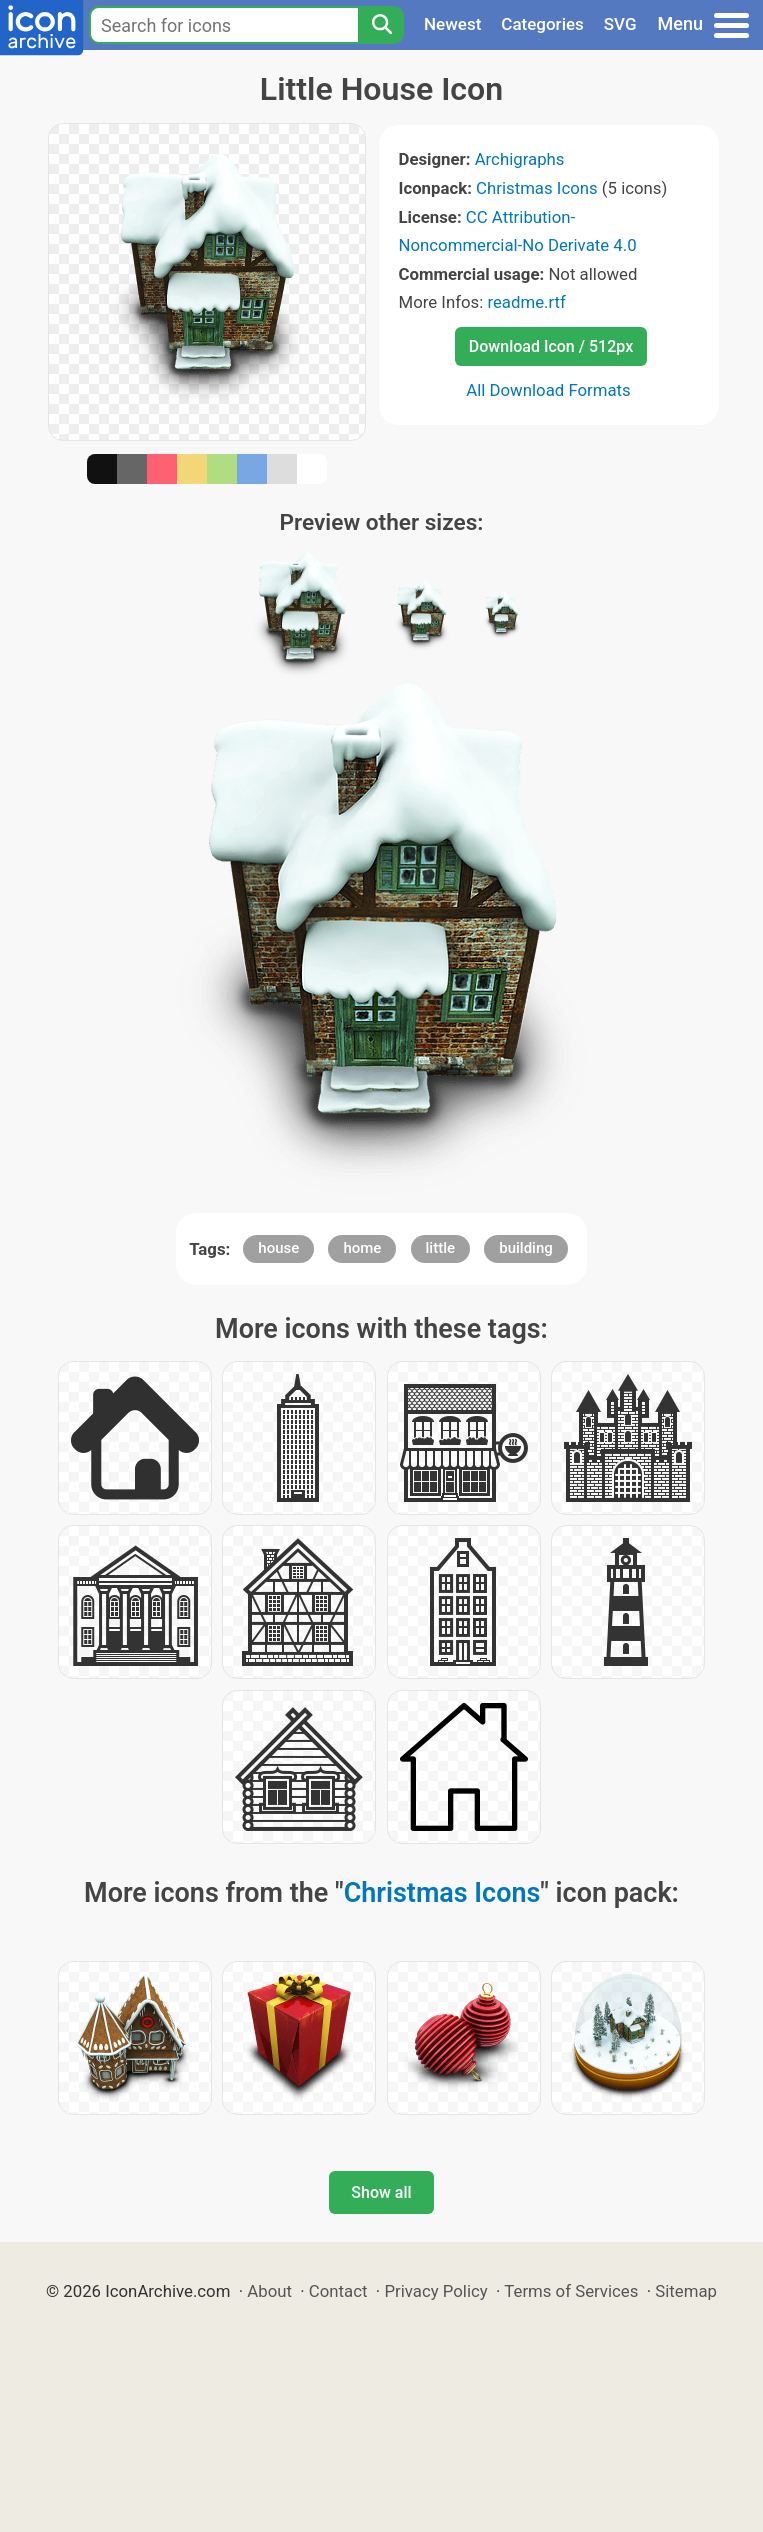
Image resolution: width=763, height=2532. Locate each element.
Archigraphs (520, 159)
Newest (452, 24)
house (278, 1248)
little (441, 1248)
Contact (338, 2291)
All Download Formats (548, 390)
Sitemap (686, 2291)
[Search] (381, 25)
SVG (620, 24)
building (526, 1248)
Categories (542, 24)
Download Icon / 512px (551, 346)
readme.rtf (526, 302)
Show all (381, 2192)
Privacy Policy (435, 2291)
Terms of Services (571, 2291)
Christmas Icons (537, 188)
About (269, 2291)
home (362, 1248)
